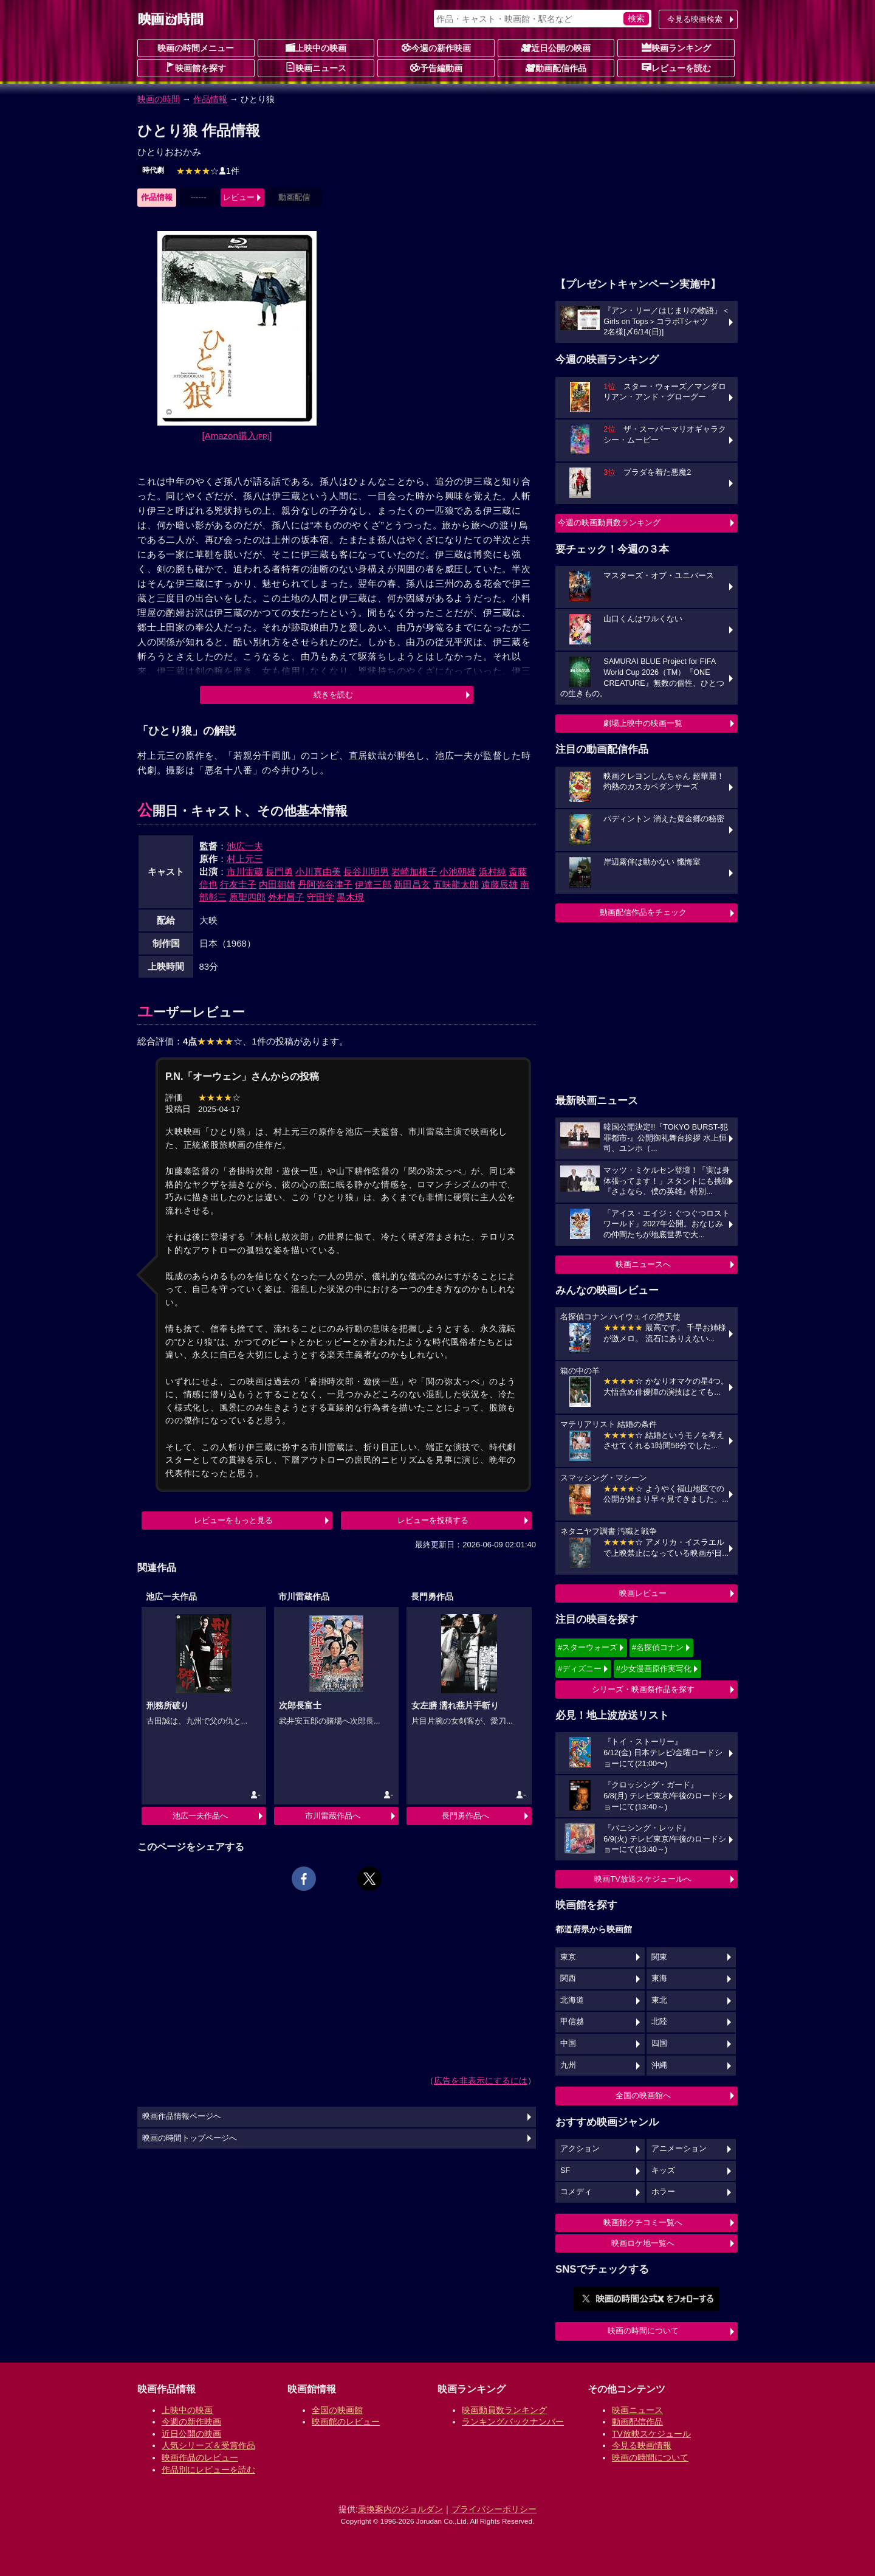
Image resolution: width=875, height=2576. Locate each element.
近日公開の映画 (556, 47)
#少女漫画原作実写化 (653, 1668)
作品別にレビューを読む (208, 2469)
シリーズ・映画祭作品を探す (643, 1689)
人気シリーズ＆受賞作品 (208, 2445)
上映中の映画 (316, 47)
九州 (568, 2065)
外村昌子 (286, 897)
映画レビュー (643, 1593)
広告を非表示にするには (480, 2080)
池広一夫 (245, 846)
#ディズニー (580, 1668)
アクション (580, 2148)
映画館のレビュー (346, 2421)
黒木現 (350, 897)
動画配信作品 (556, 67)
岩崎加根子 (414, 871)
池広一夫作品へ (200, 1815)
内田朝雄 (277, 884)
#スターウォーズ (587, 1647)
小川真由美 (318, 871)
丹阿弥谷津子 (325, 884)
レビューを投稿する (432, 1520)
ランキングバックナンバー (513, 2421)
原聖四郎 (247, 897)
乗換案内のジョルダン (400, 2509)
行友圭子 (238, 884)
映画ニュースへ (643, 1264)
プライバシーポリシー (494, 2509)
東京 (568, 1957)
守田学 (320, 897)
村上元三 (245, 859)
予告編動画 (436, 67)
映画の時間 (158, 99)
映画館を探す (195, 67)
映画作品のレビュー (200, 2457)
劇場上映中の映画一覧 (642, 723)
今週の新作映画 (436, 47)
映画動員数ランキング (504, 2410)
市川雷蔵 (245, 871)
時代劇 (153, 170)
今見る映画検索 (694, 19)
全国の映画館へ (643, 2095)
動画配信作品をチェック (643, 912)
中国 (568, 2043)
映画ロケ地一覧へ (642, 2243)
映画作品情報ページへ (181, 2116)
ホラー (663, 2192)
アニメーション (679, 2148)
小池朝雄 (457, 871)
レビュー (239, 197)
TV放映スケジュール (651, 2434)
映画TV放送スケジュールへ (642, 1879)
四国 (659, 2043)
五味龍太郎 (456, 884)
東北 (659, 2000)
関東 (659, 1957)
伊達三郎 (373, 884)
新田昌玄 (412, 884)
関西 (568, 1978)
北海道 (572, 2000)
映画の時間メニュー (195, 48)
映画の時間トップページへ (189, 2138)
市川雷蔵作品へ (332, 1815)
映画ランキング (676, 47)
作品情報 (210, 99)
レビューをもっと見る (233, 1520)
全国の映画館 (337, 2410)
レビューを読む (676, 67)
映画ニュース (316, 67)
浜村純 (492, 871)
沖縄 (659, 2065)
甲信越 (572, 2021)
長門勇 (279, 871)
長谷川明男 (366, 871)
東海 (659, 1978)
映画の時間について (643, 2330)
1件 (207, 171)
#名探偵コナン (658, 1647)
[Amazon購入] (237, 435)
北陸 (659, 2021)
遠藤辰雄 (499, 884)
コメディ (576, 2192)
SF (565, 2170)
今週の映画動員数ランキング (609, 522)
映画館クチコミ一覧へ (642, 2222)
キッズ (663, 2170)
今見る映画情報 (641, 2445)
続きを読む (333, 694)
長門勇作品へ (465, 1815)
